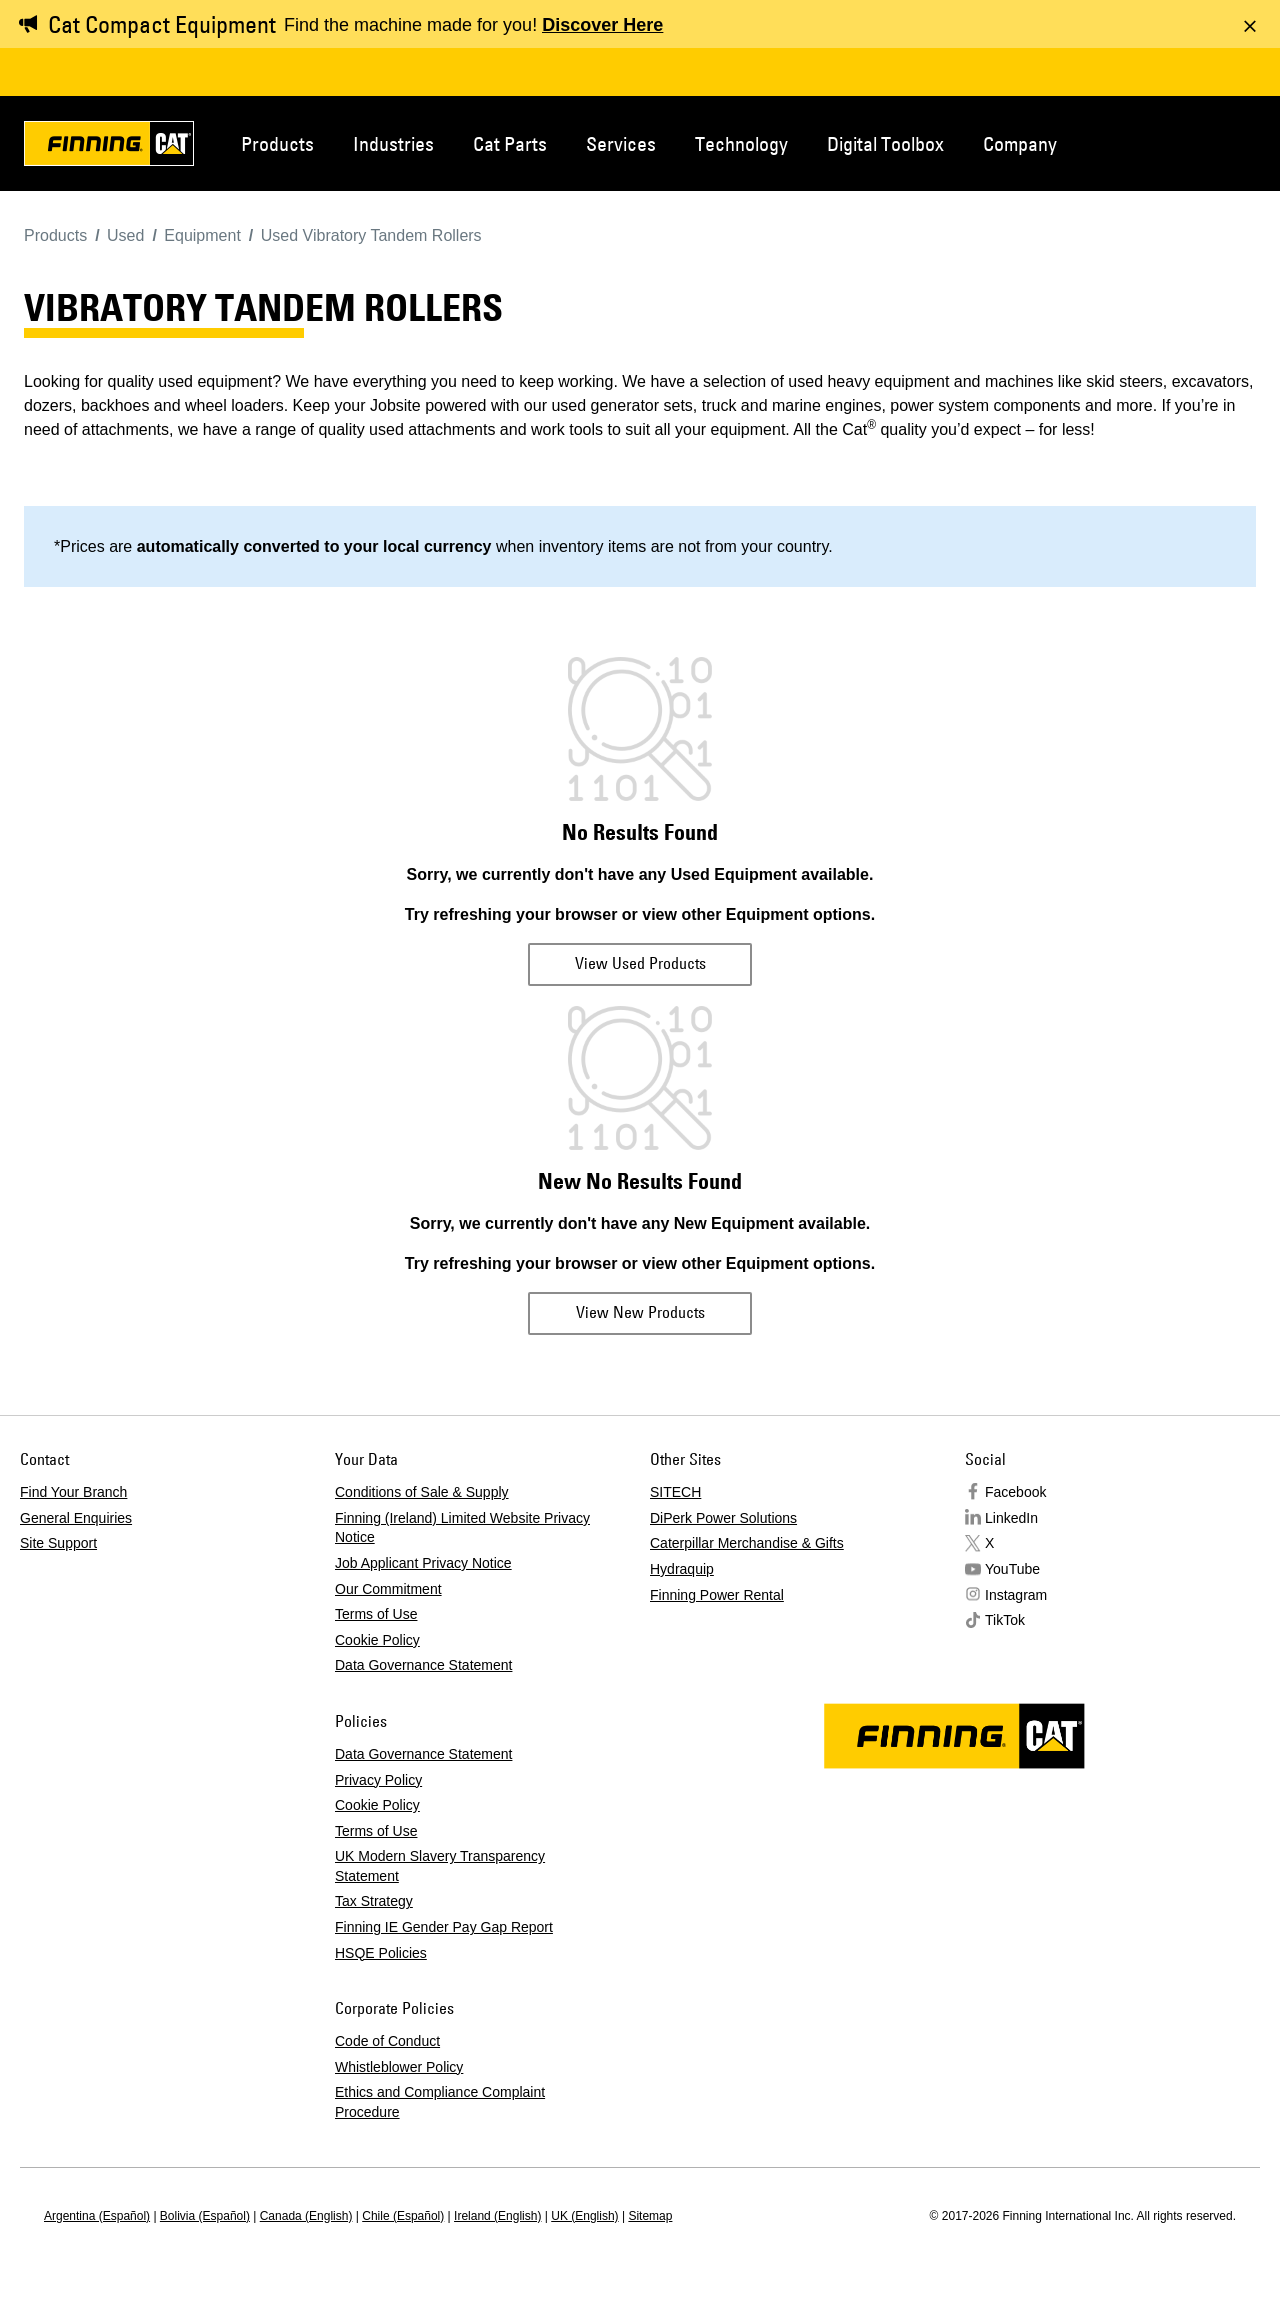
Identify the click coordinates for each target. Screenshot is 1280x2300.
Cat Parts (510, 143)
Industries (393, 143)
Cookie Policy (377, 1640)
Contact (1166, 142)
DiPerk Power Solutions (723, 1518)
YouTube (1012, 1569)
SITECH (675, 1492)
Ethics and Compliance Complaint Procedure (440, 2102)
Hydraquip (682, 1569)
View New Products (640, 1312)
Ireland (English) (497, 2216)
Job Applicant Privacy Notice (423, 1563)
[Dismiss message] (1250, 26)
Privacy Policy (378, 1780)
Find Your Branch (73, 1492)
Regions (1232, 142)
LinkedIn (1011, 1518)
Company (1020, 143)
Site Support (58, 1543)
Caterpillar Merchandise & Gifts (747, 1543)
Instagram (1016, 1595)
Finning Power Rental (717, 1595)
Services (621, 143)
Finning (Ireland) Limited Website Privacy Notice (462, 1528)
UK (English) (584, 2216)
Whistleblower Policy (399, 2067)
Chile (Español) (403, 2216)
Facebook (1015, 1492)
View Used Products (640, 963)
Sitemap (650, 2216)
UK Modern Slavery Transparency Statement (440, 1866)
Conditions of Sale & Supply (422, 1492)
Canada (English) (306, 2216)
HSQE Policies (381, 1953)
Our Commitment (388, 1589)
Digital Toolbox (885, 143)
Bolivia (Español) (205, 2216)
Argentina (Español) (97, 2216)
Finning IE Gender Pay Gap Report (444, 1927)
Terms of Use (376, 1614)
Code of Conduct (387, 2041)
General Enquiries (76, 1518)
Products (277, 143)
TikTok (1005, 1620)
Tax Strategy (374, 1901)
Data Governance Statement (423, 1665)
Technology (741, 143)
